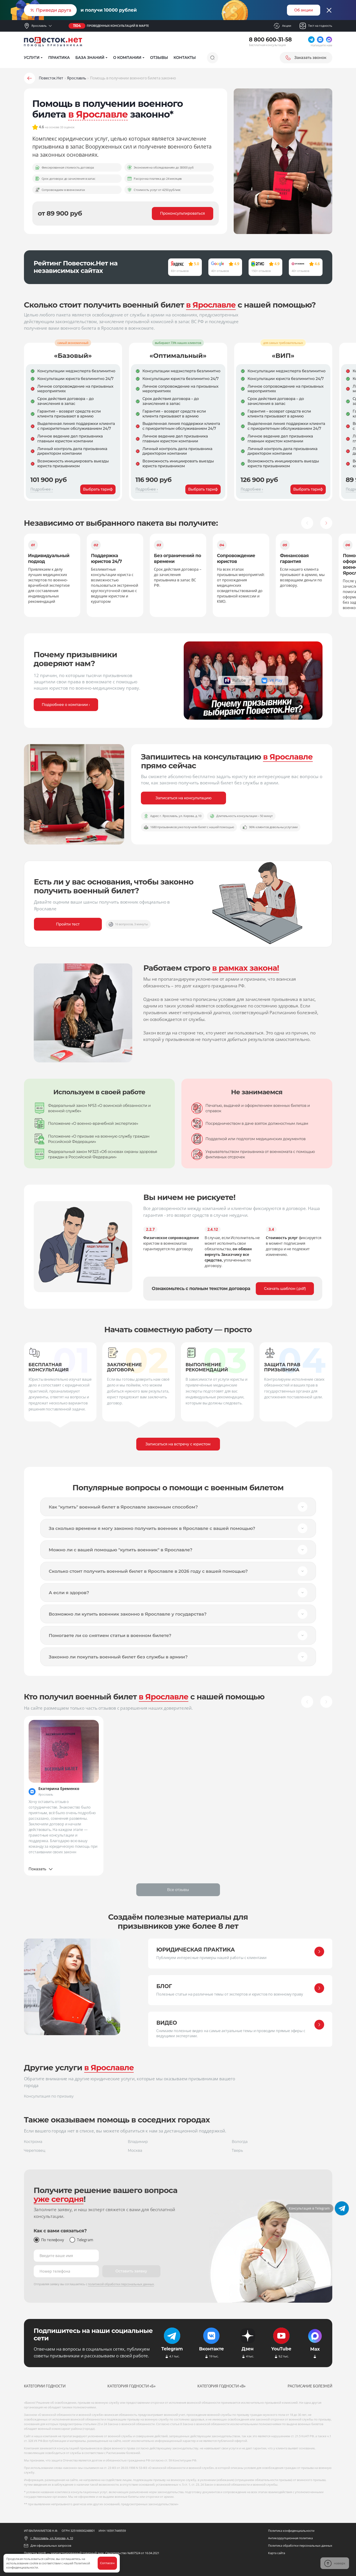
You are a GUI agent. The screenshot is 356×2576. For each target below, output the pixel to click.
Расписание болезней (310, 2386)
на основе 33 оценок (60, 127)
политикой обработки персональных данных (121, 2284)
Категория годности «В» (221, 2386)
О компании (127, 57)
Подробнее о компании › (66, 704)
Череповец (34, 2150)
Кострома (33, 2141)
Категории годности (45, 2386)
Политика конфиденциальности (291, 2531)
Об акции (303, 10)
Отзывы (159, 57)
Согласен (107, 2563)
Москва (135, 2150)
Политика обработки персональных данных (300, 2545)
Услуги (32, 57)
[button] (307, 523)
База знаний (89, 57)
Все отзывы (178, 1890)
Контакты (184, 57)
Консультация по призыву (49, 2096)
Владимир (138, 2141)
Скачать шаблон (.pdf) (285, 1288)
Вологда (240, 2141)
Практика (59, 57)
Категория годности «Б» (131, 2386)
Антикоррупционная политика (290, 2538)
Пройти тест (68, 924)
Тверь (237, 2150)
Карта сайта (276, 2553)
